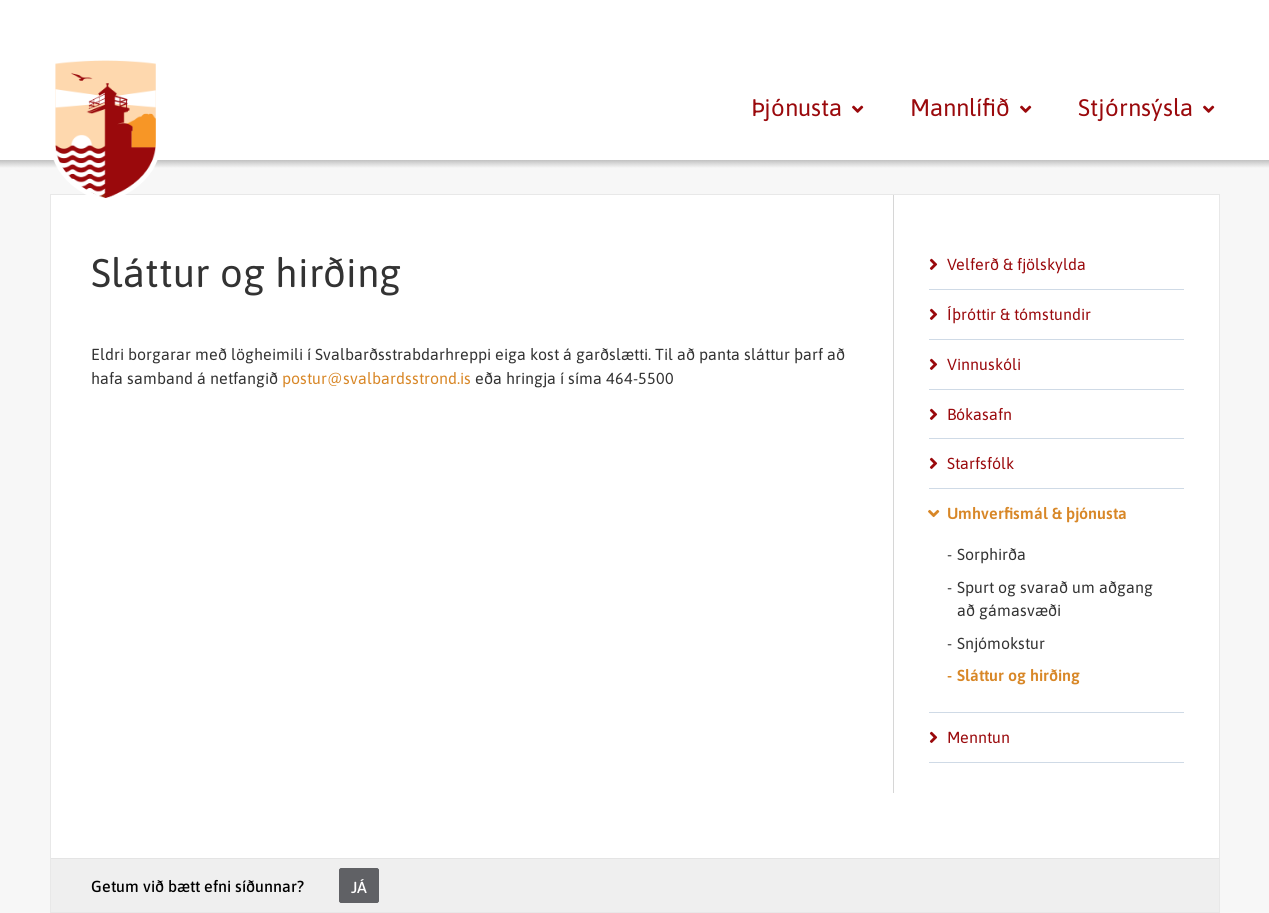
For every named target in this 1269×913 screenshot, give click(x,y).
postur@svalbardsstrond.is (378, 378)
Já (359, 887)
